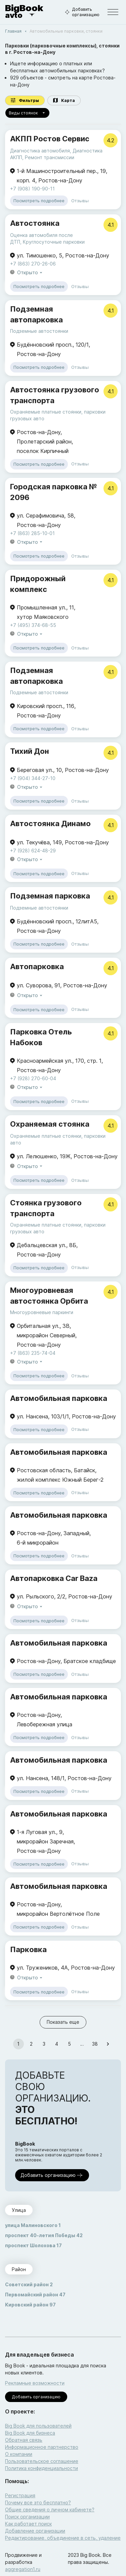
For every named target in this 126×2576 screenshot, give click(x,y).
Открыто (30, 272)
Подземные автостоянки (39, 331)
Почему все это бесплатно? (38, 2502)
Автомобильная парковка (58, 1398)
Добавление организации (35, 2531)
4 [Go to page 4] (56, 2044)
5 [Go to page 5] (69, 2044)
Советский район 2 (29, 2284)
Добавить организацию (81, 12)
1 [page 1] (18, 2044)
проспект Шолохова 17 (33, 2245)
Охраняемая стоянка (49, 1124)
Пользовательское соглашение (41, 2461)
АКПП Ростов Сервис (49, 138)
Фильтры (24, 100)
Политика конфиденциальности (41, 2468)
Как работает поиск (28, 2524)
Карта (64, 100)
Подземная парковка (50, 895)
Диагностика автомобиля (40, 150)
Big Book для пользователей (38, 2426)
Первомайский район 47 (35, 2294)
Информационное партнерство (41, 2447)
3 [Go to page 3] (44, 2044)
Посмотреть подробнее (39, 201)
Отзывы (80, 200)
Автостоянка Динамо (50, 823)
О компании (18, 2454)
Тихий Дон (29, 751)
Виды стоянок (27, 113)
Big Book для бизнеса (30, 2433)
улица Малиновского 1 (33, 2225)
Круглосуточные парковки (54, 242)
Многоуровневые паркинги (41, 1312)
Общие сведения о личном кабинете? (49, 2509)
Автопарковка (37, 966)
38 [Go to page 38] (95, 2044)
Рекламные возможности (35, 2383)
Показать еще (63, 2022)
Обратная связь (23, 2440)
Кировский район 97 (30, 2304)
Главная (13, 31)
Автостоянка (34, 223)
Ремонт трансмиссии (49, 157)
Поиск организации (27, 2516)
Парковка (28, 1949)
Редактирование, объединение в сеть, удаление (63, 2538)
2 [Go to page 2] (31, 2044)
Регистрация (20, 2495)
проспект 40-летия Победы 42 (44, 2235)
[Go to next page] (107, 2044)
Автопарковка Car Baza (53, 1578)
